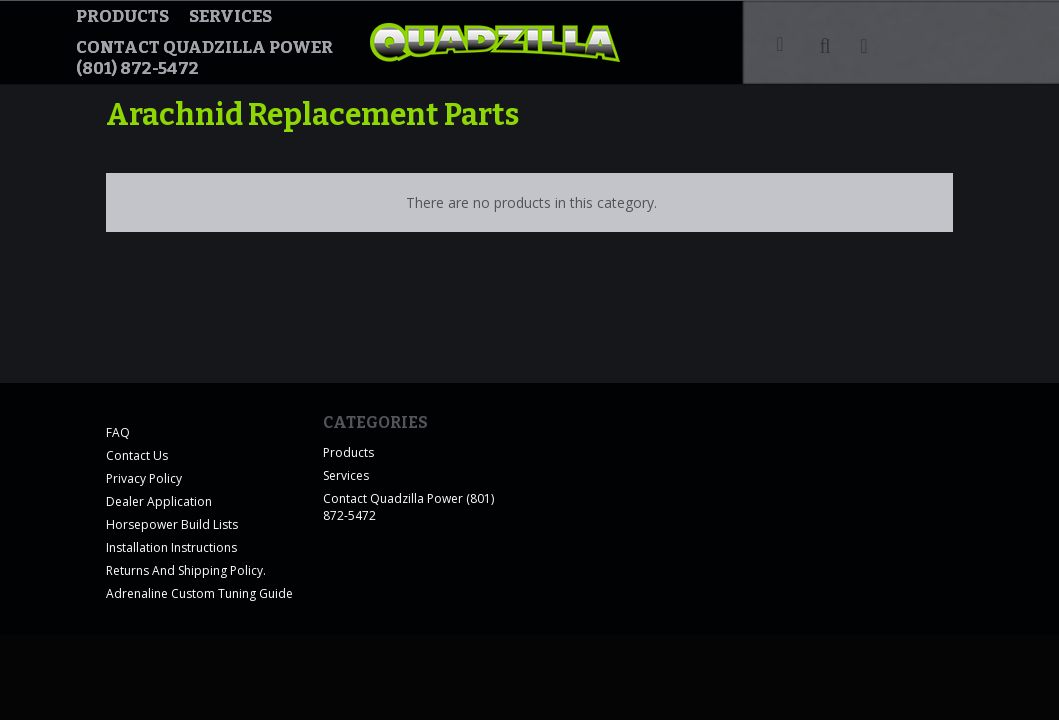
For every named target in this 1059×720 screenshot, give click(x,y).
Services (230, 16)
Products (122, 16)
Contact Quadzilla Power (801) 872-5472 (204, 58)
